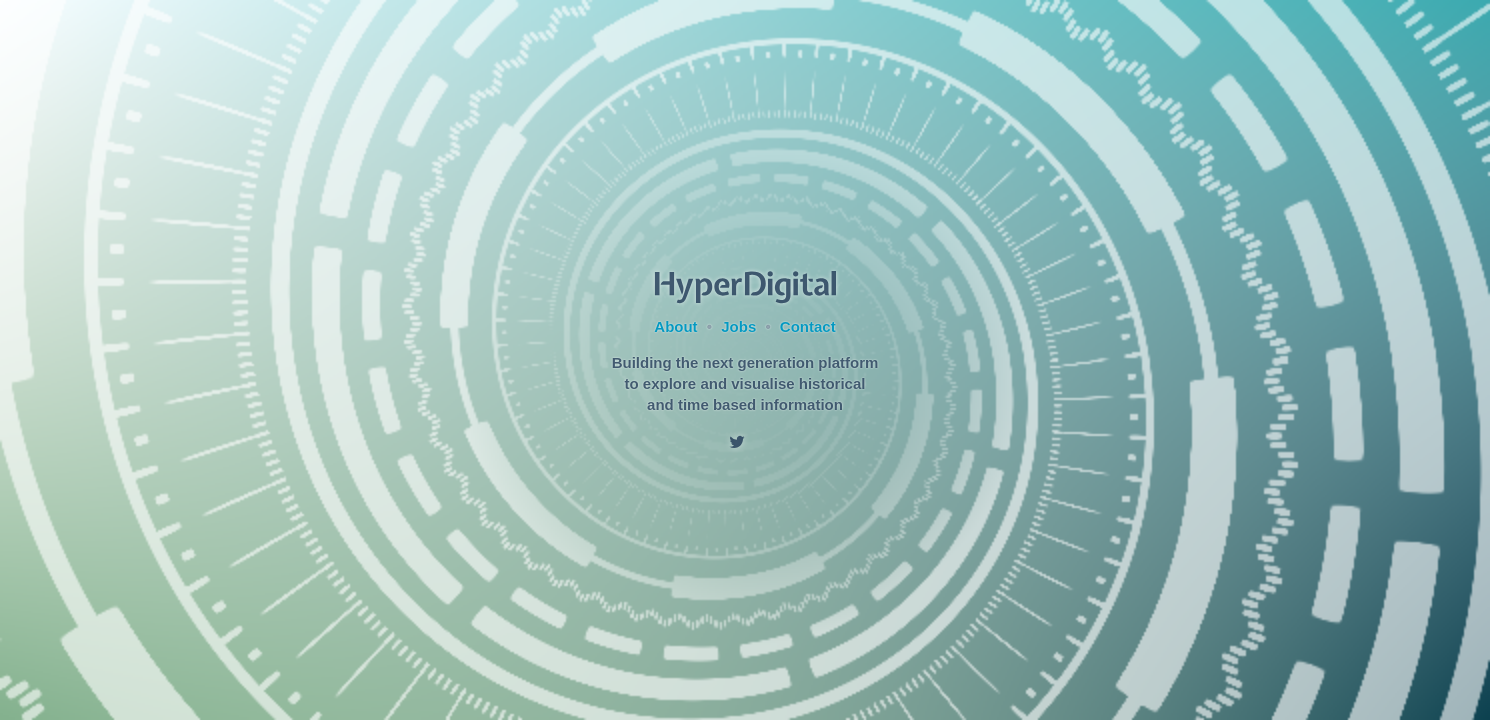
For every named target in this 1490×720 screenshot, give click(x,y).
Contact (808, 326)
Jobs (738, 326)
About (675, 326)
